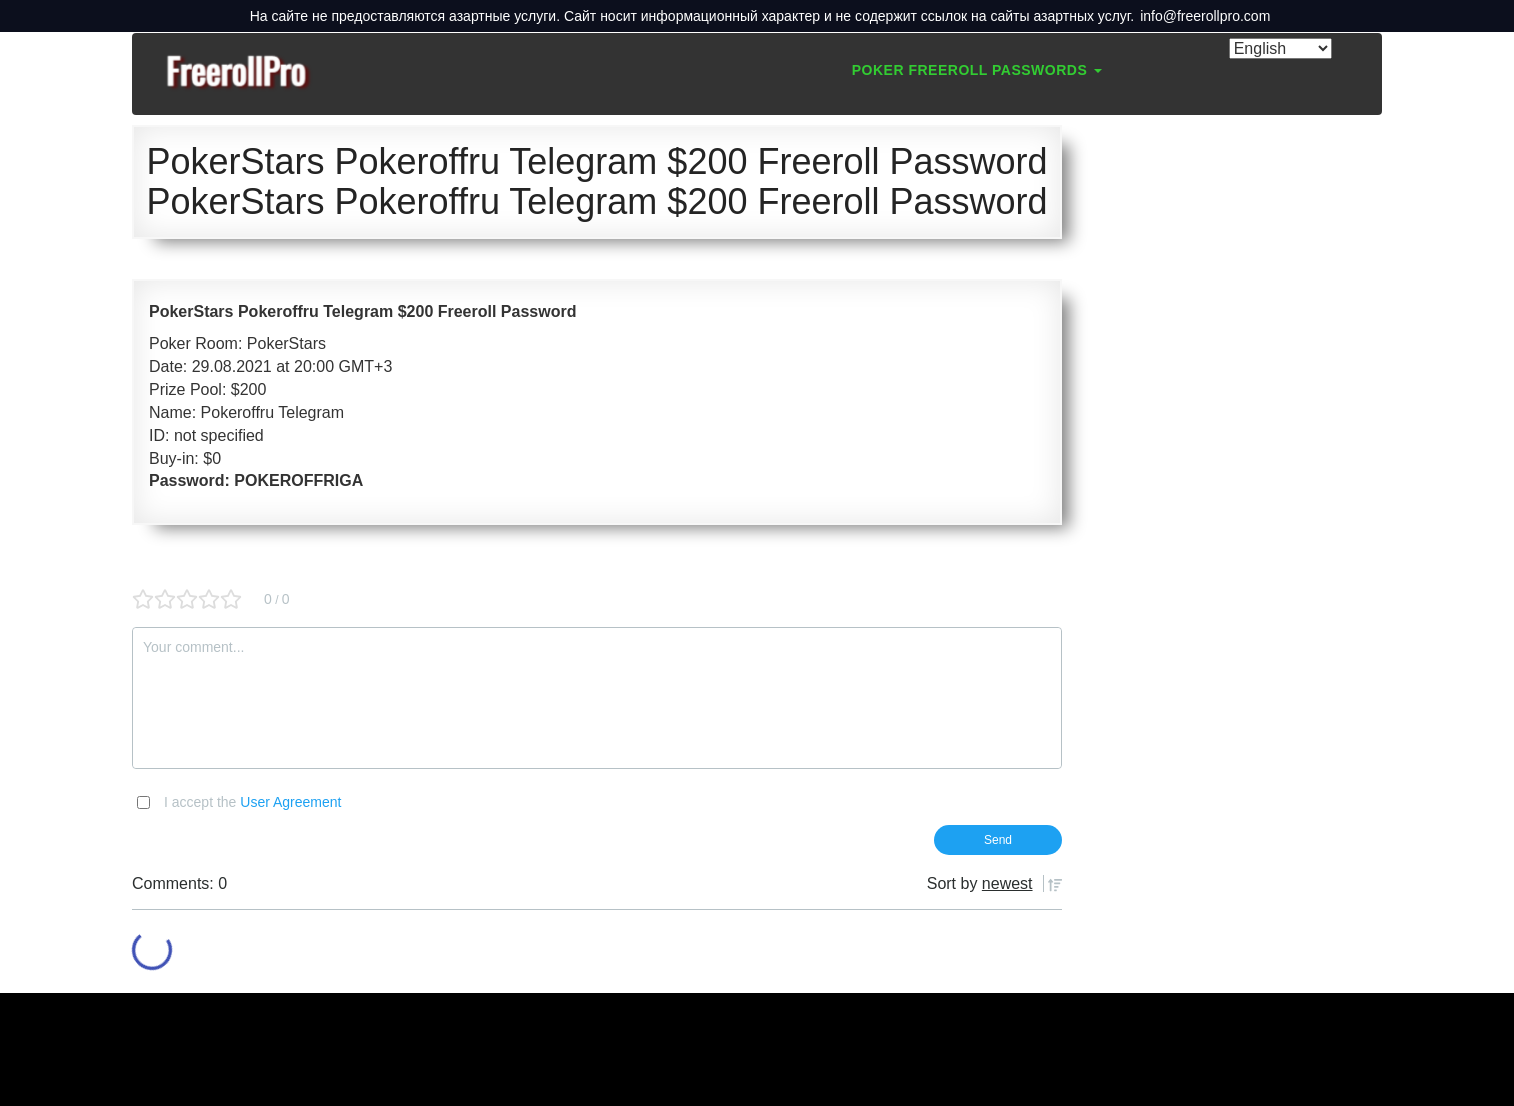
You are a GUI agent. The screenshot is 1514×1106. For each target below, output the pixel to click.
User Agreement (290, 802)
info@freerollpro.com (1205, 16)
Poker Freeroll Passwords (977, 70)
